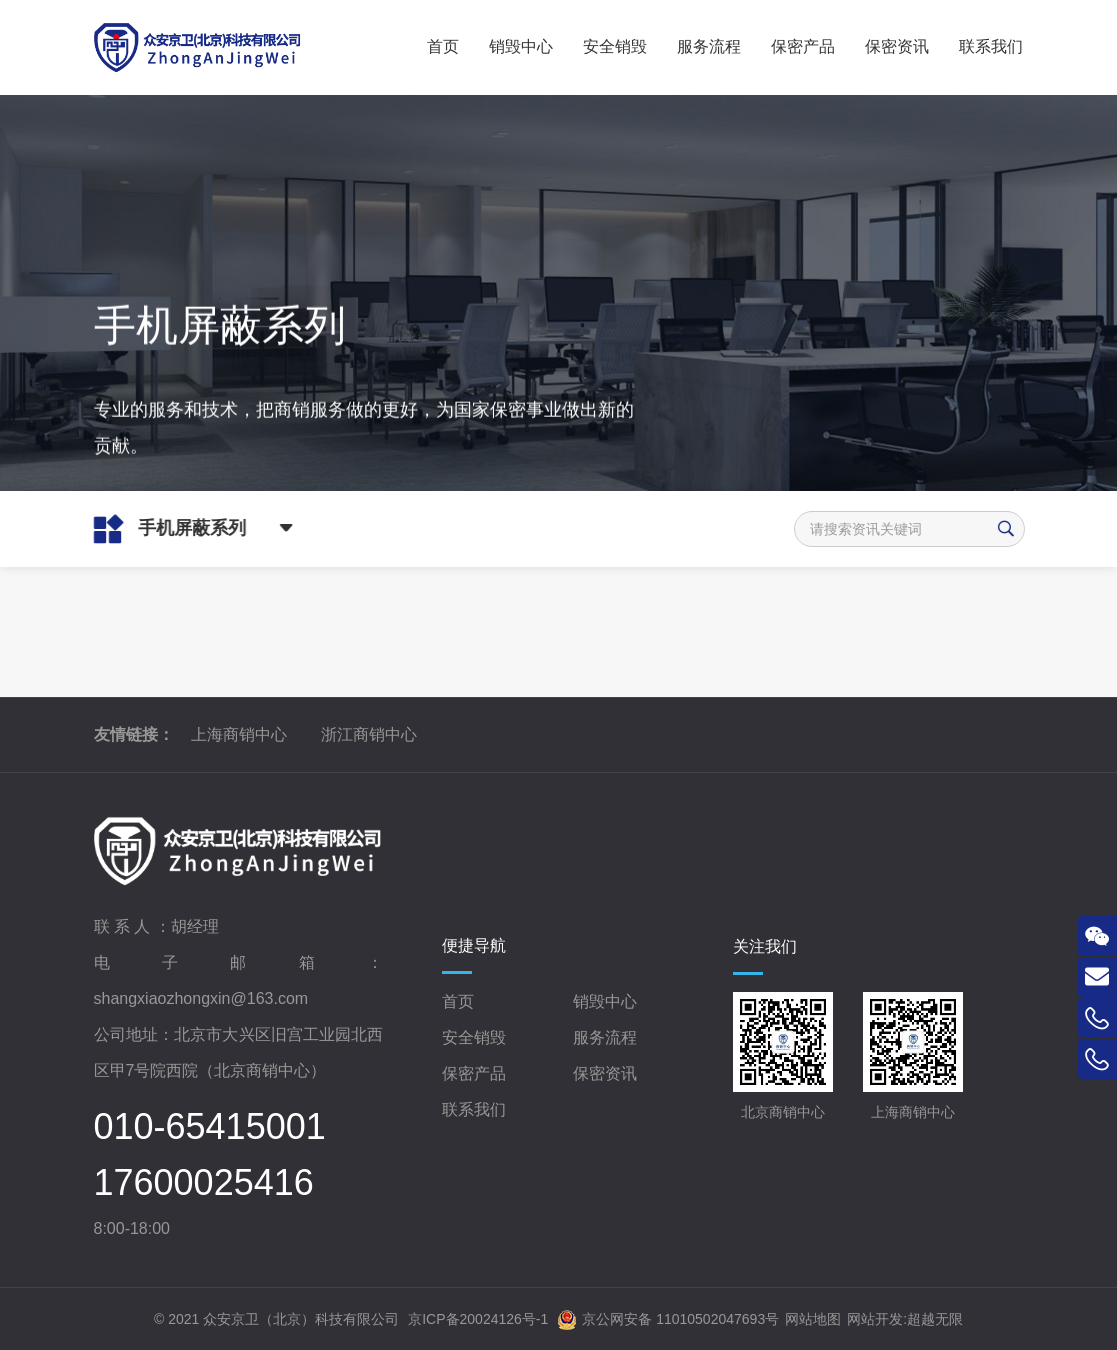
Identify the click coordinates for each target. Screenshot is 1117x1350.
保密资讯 (605, 1073)
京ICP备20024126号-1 (478, 1319)
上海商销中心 (239, 734)
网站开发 (875, 1319)
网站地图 (813, 1319)
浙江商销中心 (369, 734)
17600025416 (204, 1183)
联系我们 (474, 1109)
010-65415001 (210, 1127)
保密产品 (474, 1073)
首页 (458, 1001)
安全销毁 (474, 1037)
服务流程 (605, 1037)
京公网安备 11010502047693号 (668, 1320)
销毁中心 (605, 1001)
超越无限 (935, 1319)
